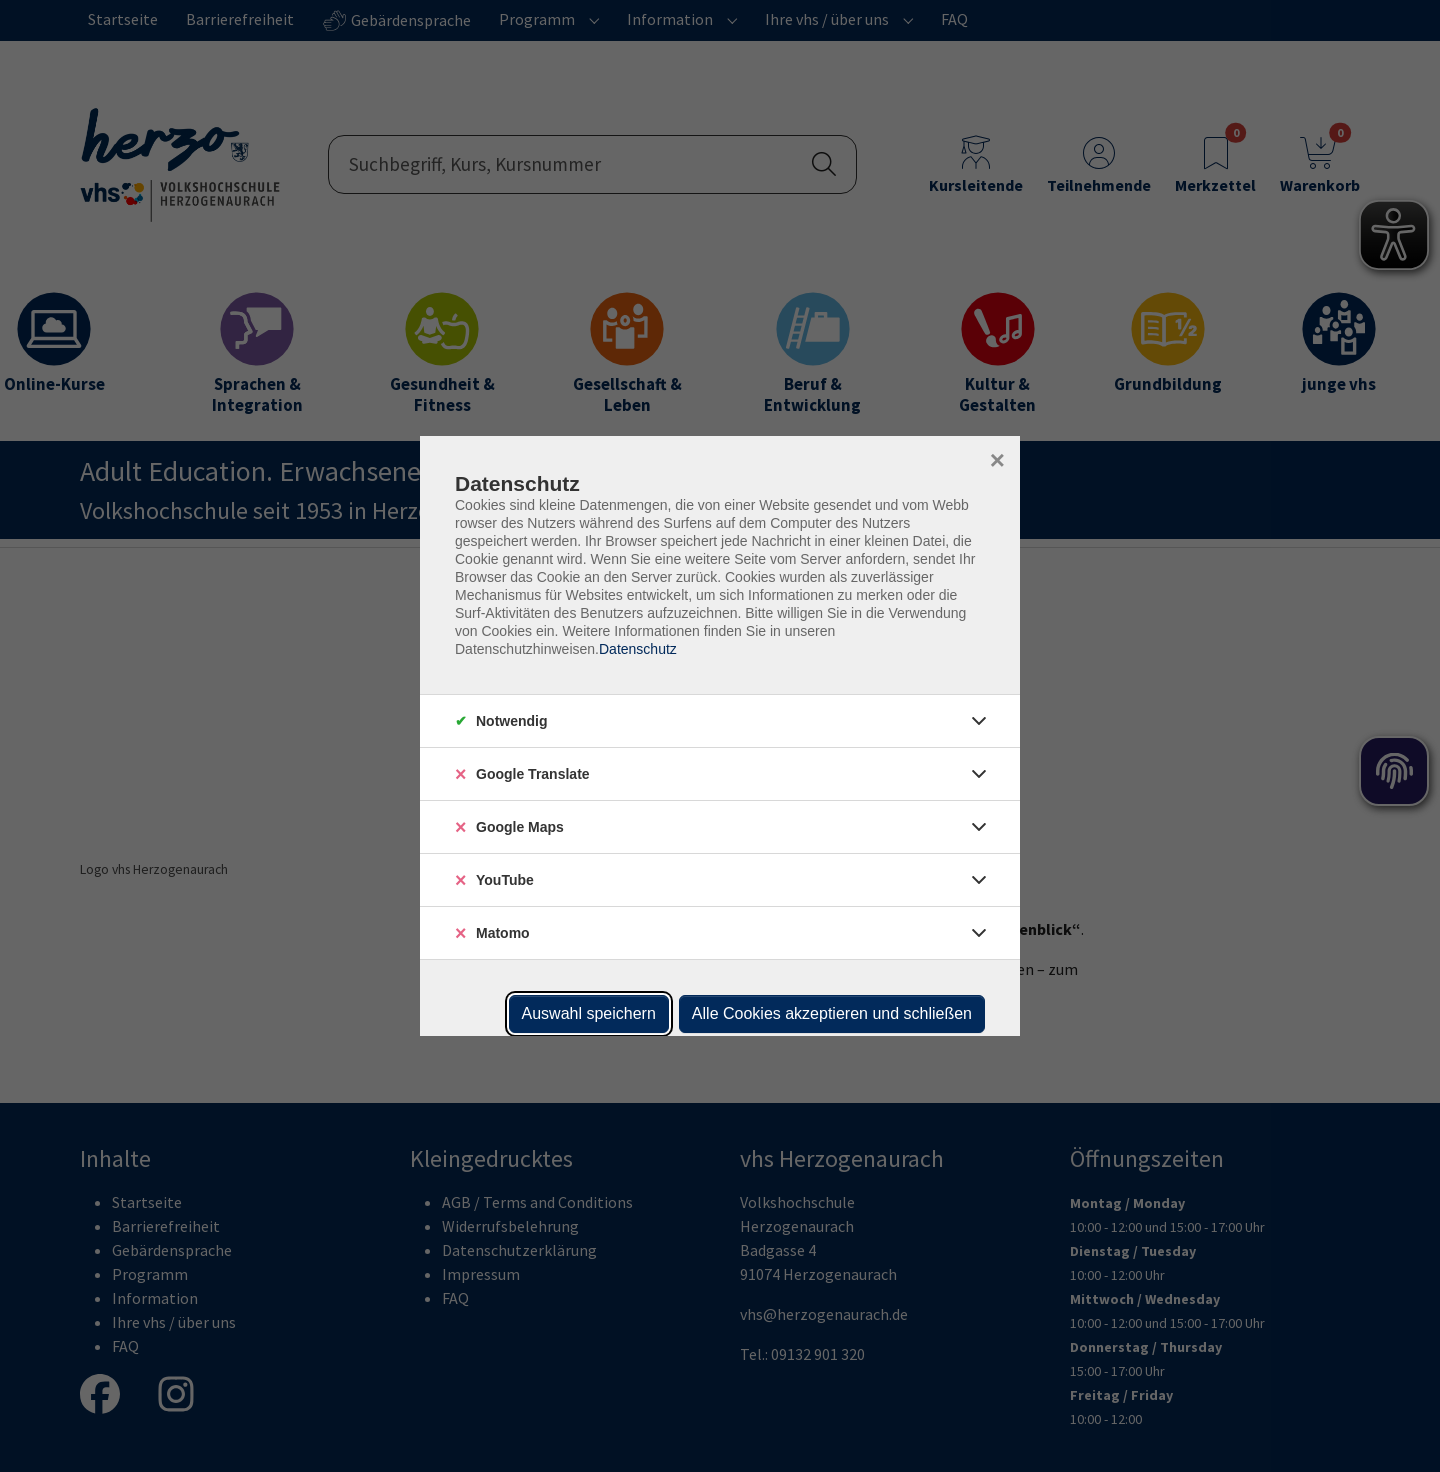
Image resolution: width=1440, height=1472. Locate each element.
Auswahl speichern (589, 1013)
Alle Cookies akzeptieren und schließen (832, 1013)
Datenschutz (638, 649)
